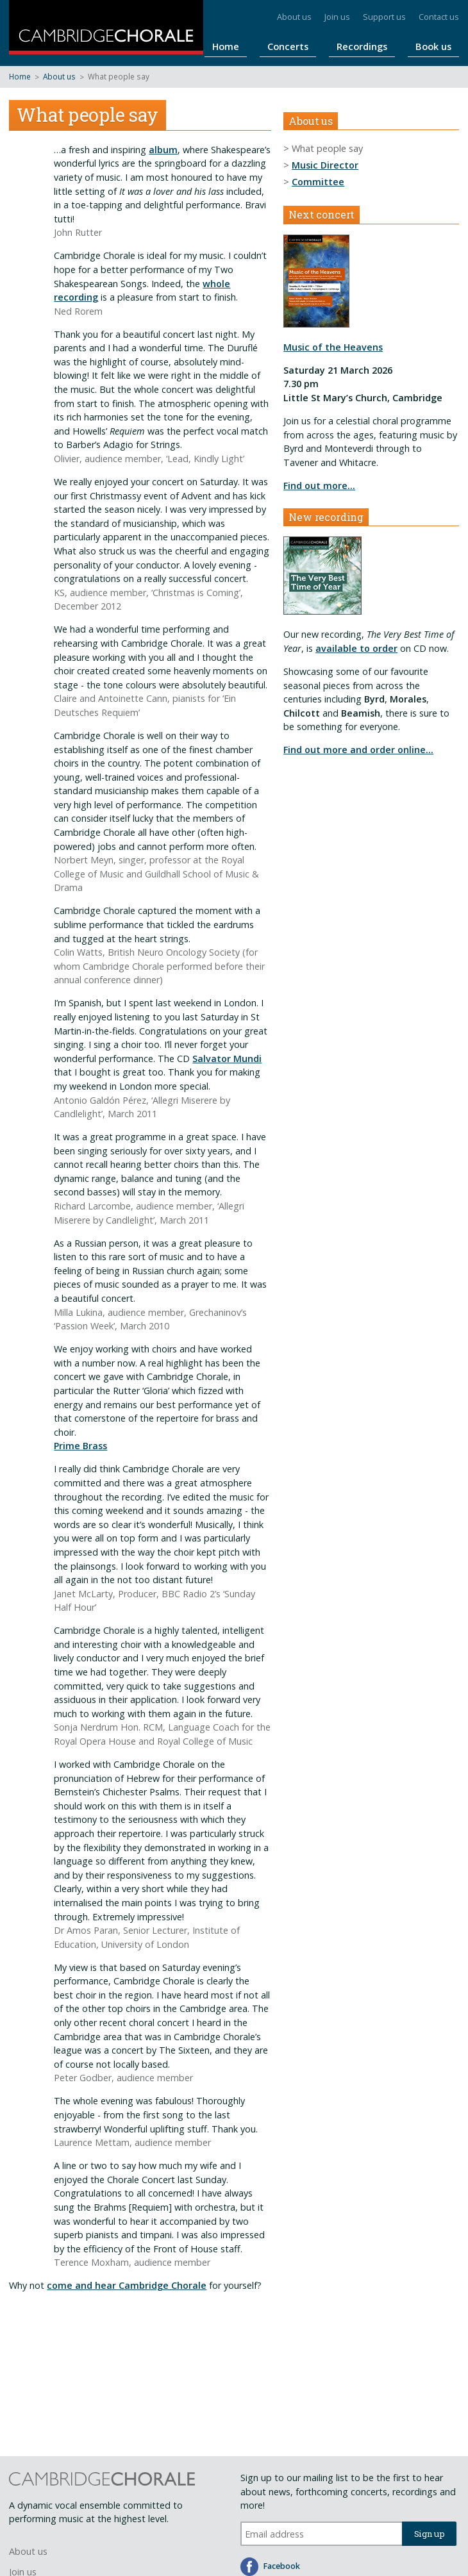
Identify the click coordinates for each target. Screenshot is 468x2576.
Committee (318, 182)
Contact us (439, 17)
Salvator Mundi (227, 1058)
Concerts (320, 46)
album (163, 150)
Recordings (381, 46)
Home (272, 46)
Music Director (325, 165)
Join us (337, 17)
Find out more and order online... (358, 750)
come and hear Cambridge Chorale (126, 2285)
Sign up (429, 2533)
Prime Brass (80, 1446)
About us (294, 17)
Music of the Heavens (333, 347)
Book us (440, 46)
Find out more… (319, 485)
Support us (384, 17)
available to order (356, 648)
